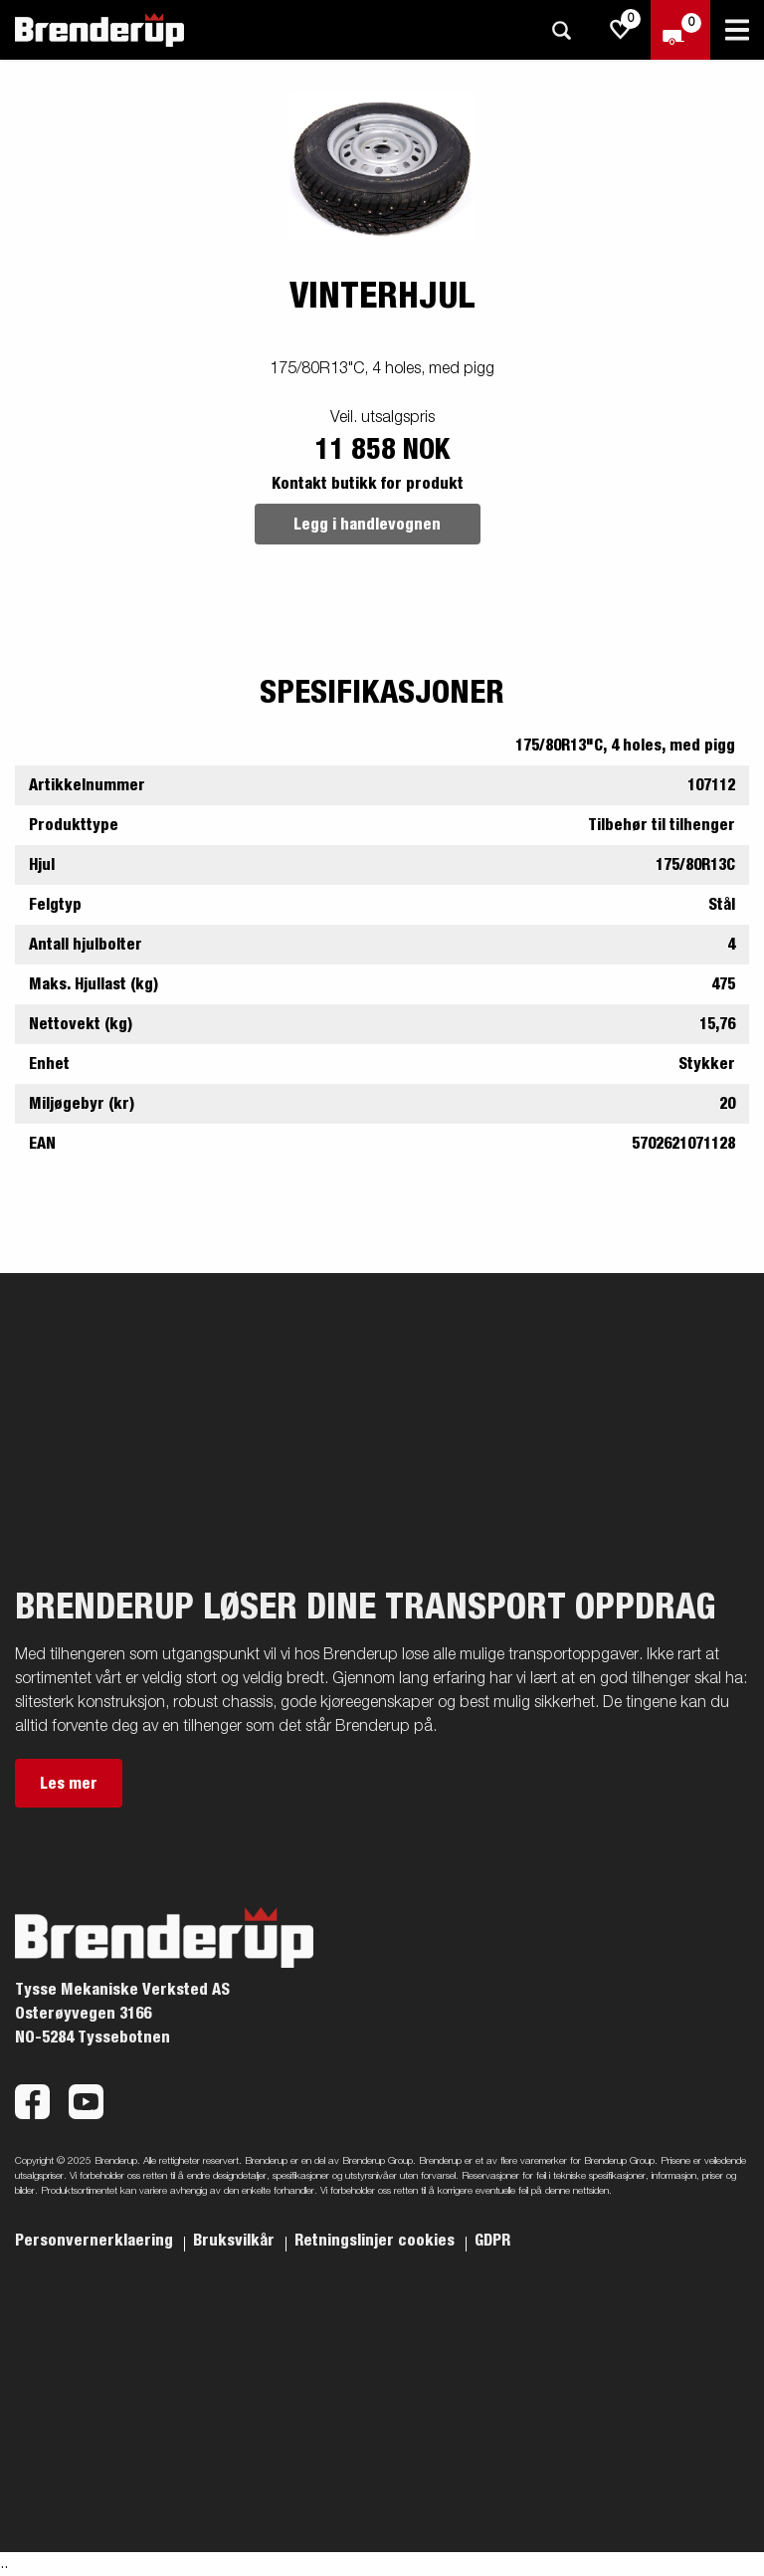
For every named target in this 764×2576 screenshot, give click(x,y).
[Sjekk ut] (680, 30)
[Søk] (561, 30)
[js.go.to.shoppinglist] (621, 30)
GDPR (492, 2241)
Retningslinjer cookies (376, 2241)
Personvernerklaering (96, 2241)
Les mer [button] (68, 1784)
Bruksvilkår (236, 2241)
